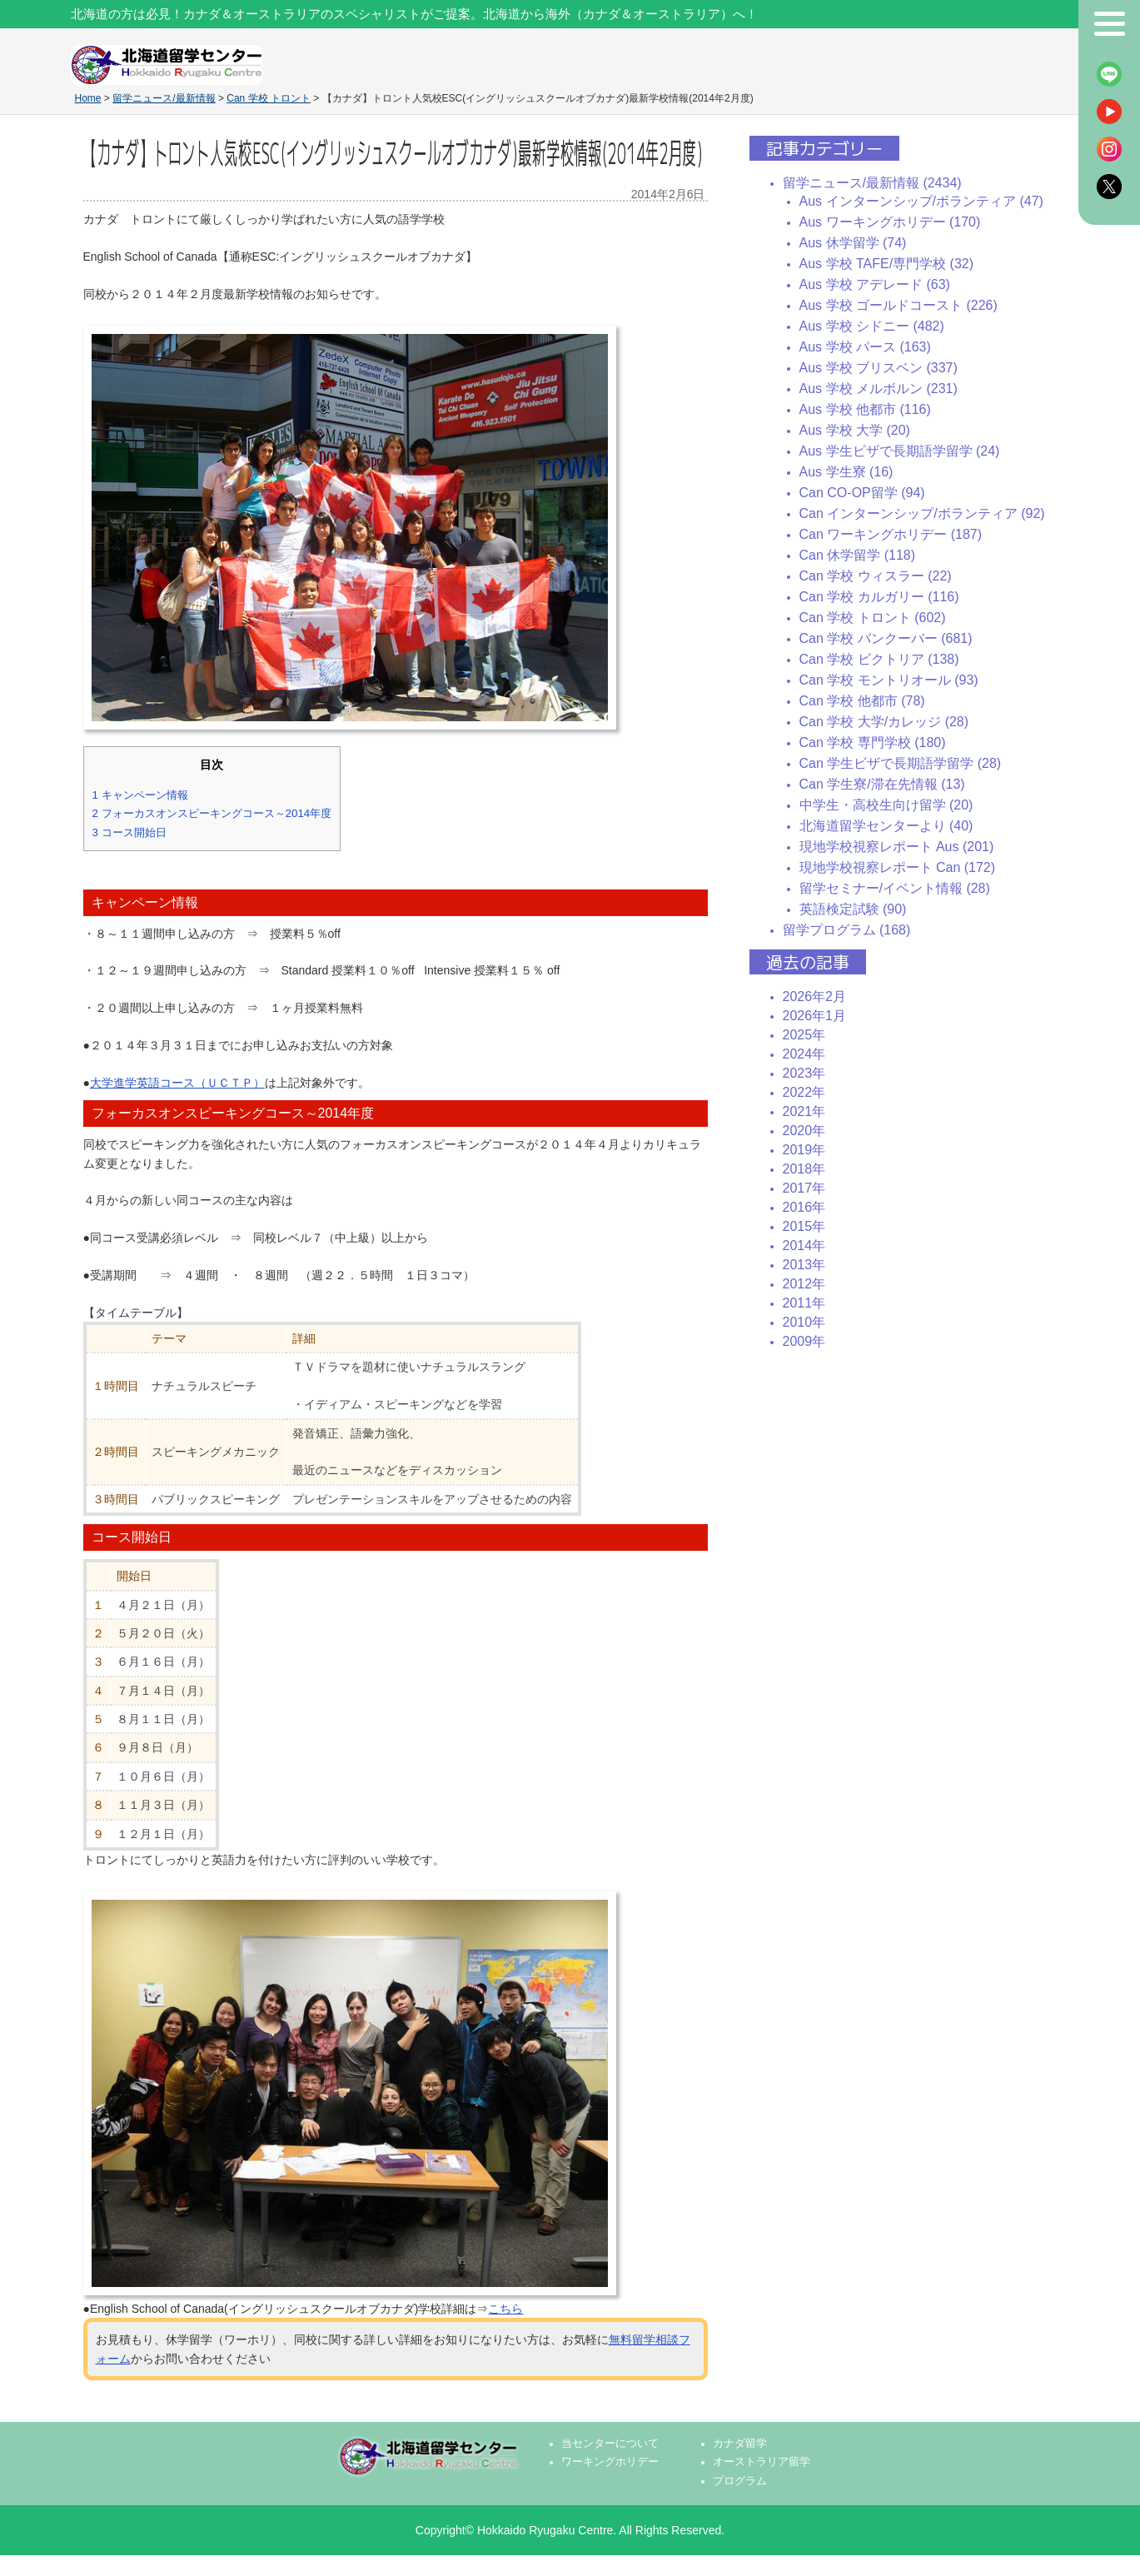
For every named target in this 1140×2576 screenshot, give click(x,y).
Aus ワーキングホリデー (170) (890, 222)
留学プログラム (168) (847, 930)
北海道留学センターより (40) (886, 826)
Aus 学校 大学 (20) (854, 430)
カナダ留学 (740, 2443)
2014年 (804, 1245)
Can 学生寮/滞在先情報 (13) (882, 784)
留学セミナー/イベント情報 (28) (894, 888)
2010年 (804, 1322)
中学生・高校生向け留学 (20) (886, 805)
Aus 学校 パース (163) (865, 347)
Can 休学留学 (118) (857, 555)
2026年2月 (815, 996)
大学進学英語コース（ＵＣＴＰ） (177, 1082)
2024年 (804, 1054)
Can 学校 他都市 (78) (862, 701)
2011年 (804, 1303)
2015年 (804, 1226)
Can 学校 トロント (269, 98)
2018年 (804, 1169)
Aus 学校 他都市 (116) (865, 409)
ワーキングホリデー (610, 2462)
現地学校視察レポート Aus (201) (896, 847)
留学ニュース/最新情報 (163, 98)
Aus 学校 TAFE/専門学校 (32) (886, 264)
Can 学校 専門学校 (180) (872, 742)
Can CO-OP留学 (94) (862, 493)
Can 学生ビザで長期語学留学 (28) (900, 763)
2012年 (804, 1284)
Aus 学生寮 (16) (846, 472)
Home (88, 98)
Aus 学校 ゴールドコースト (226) (898, 305)
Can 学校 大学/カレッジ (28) (884, 722)
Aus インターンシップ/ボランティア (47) (921, 201)
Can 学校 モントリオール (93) (888, 680)
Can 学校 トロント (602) (872, 617)
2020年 (804, 1131)
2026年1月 (815, 1016)
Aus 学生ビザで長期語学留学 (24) (899, 451)
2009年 (804, 1341)
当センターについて (610, 2443)
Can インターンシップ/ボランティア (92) (922, 513)
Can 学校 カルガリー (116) (879, 597)
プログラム (740, 2481)
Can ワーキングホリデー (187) (891, 534)
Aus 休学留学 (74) (853, 243)
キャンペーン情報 (140, 795)
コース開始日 (129, 832)
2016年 (804, 1207)
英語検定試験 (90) (853, 909)
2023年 (804, 1073)
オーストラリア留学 (761, 2462)
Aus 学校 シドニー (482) (871, 326)
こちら (505, 2308)
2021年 (804, 1111)
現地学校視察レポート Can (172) (897, 867)
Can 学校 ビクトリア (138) (879, 659)
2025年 (804, 1035)
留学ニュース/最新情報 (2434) (872, 183)
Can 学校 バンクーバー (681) (886, 638)
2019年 (804, 1150)
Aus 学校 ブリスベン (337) (878, 368)
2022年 (804, 1092)
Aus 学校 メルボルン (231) (878, 388)
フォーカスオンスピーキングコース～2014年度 (212, 813)
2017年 (804, 1188)
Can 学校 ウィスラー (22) (875, 576)
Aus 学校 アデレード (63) (874, 284)
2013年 (804, 1265)
